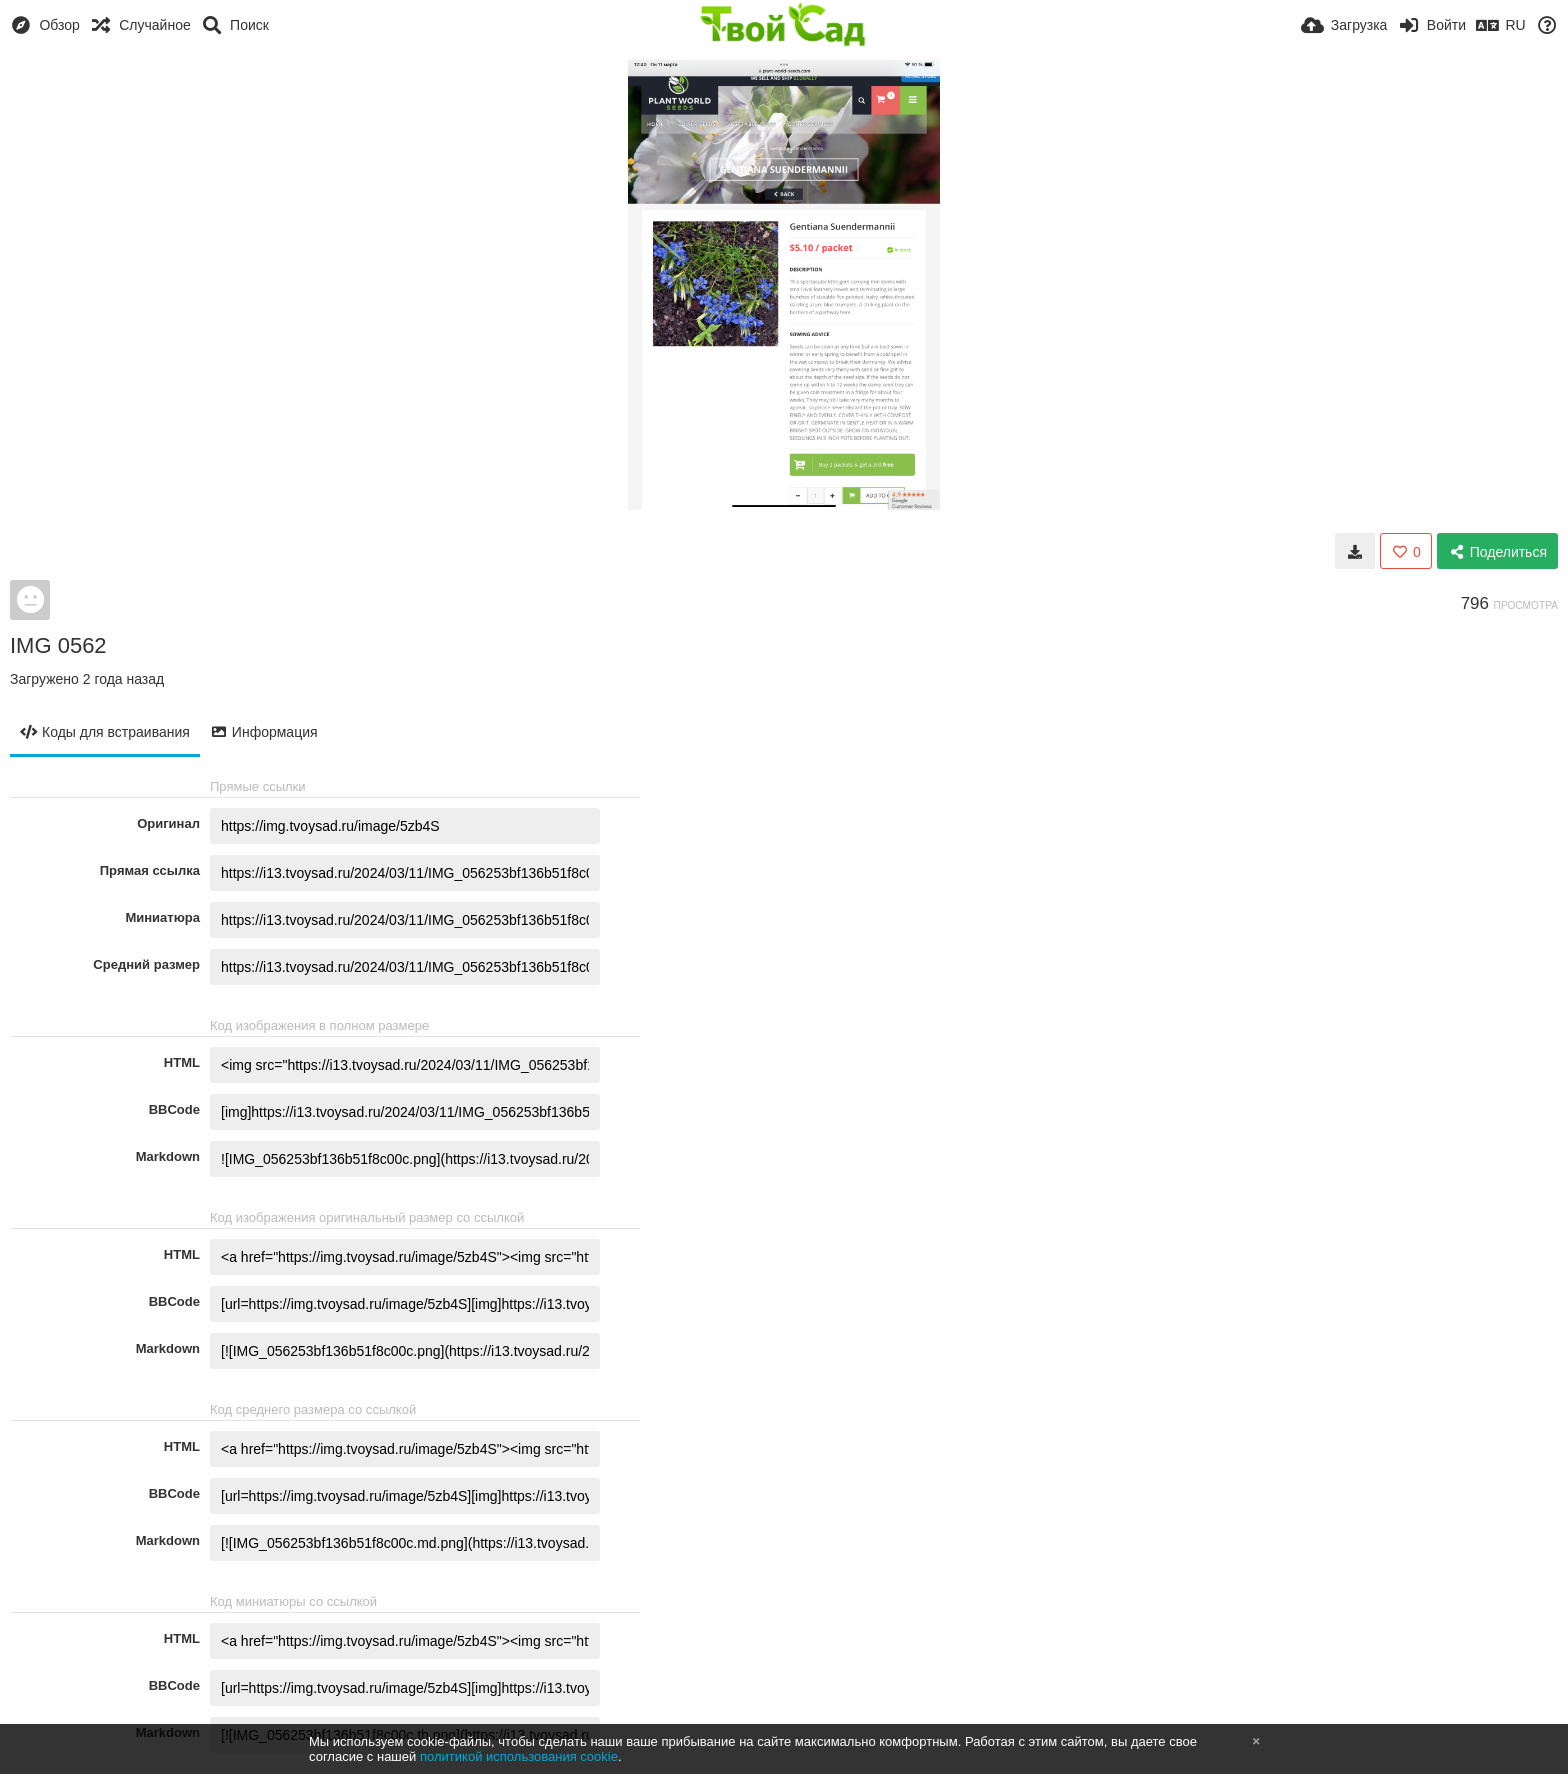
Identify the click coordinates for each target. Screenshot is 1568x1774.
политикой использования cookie (519, 1756)
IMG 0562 (58, 645)
